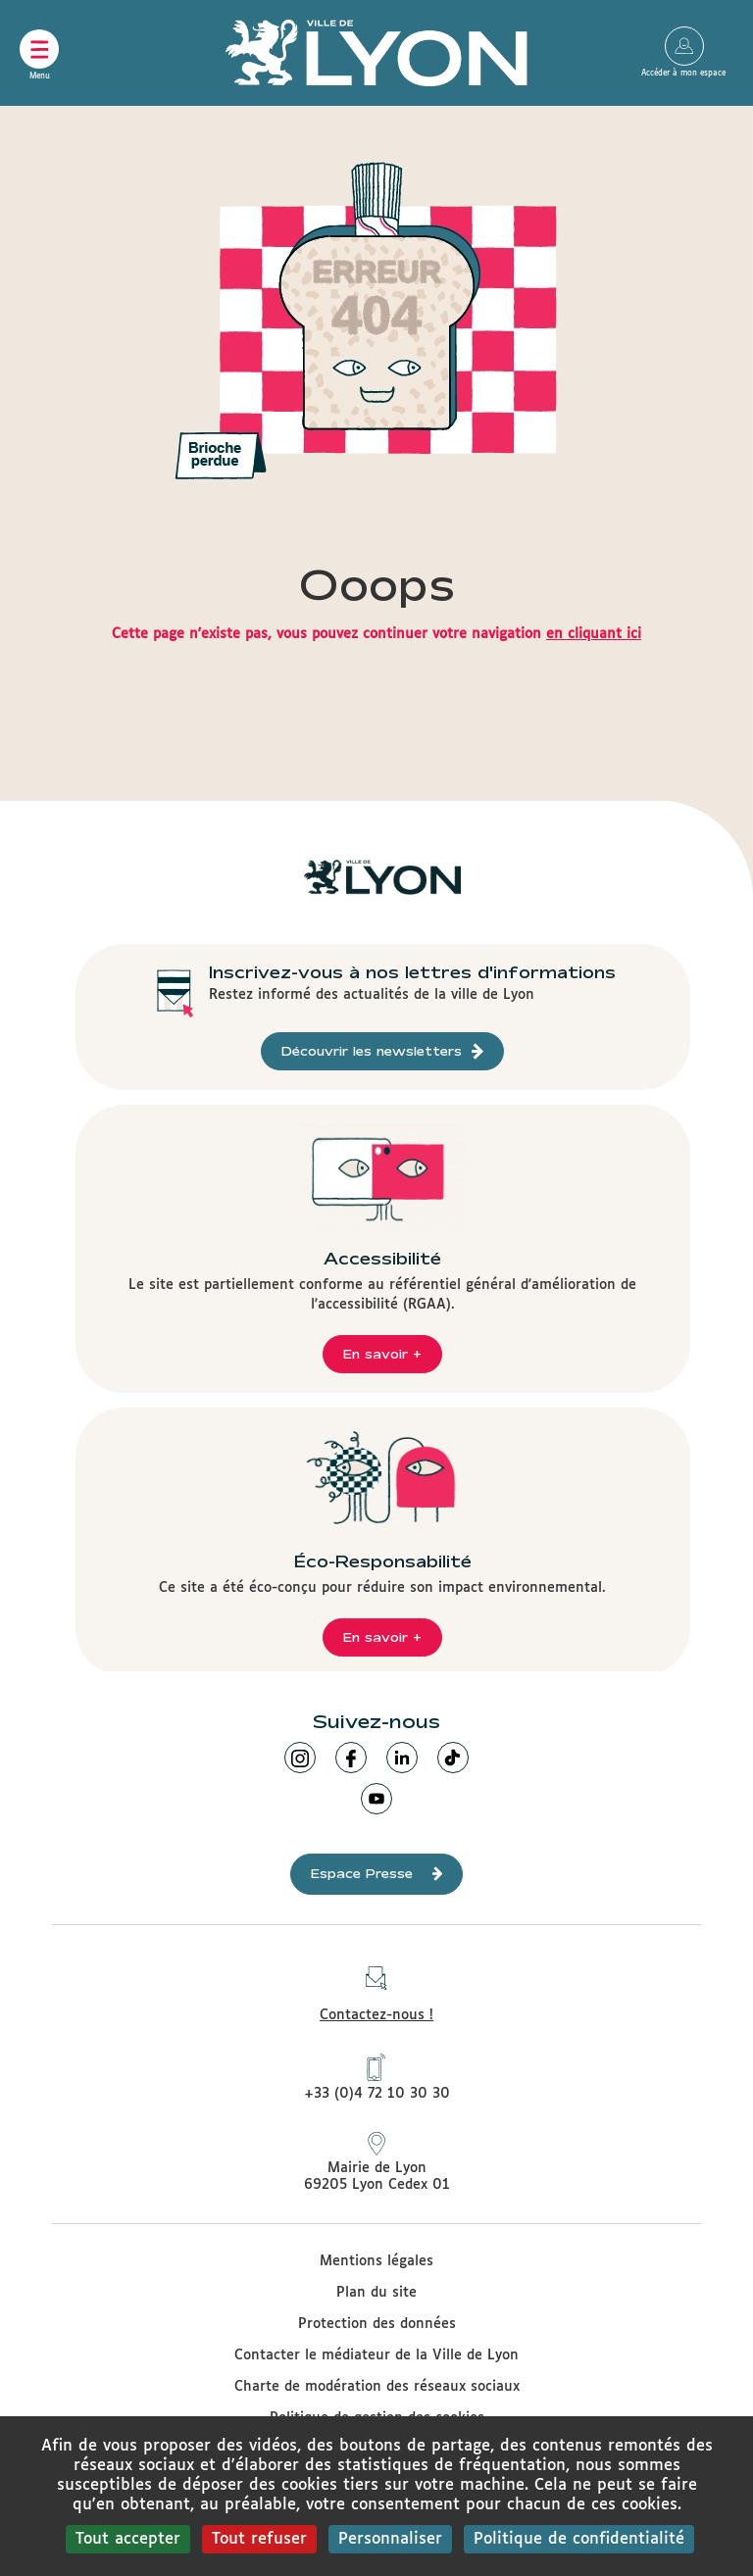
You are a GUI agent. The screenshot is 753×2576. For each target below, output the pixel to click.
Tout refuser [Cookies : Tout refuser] (259, 2539)
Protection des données (377, 2324)
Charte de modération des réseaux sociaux (377, 2387)
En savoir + (382, 1354)
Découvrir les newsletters (382, 1051)
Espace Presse (377, 1873)
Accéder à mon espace (684, 46)
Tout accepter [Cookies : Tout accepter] (127, 2539)
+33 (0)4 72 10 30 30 (377, 2077)
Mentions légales (376, 2261)
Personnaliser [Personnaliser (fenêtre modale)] (390, 2539)
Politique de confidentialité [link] (579, 2539)
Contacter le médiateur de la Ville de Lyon (376, 2355)
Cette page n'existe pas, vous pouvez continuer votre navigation (376, 634)
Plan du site (376, 2293)
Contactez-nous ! (376, 1988)
